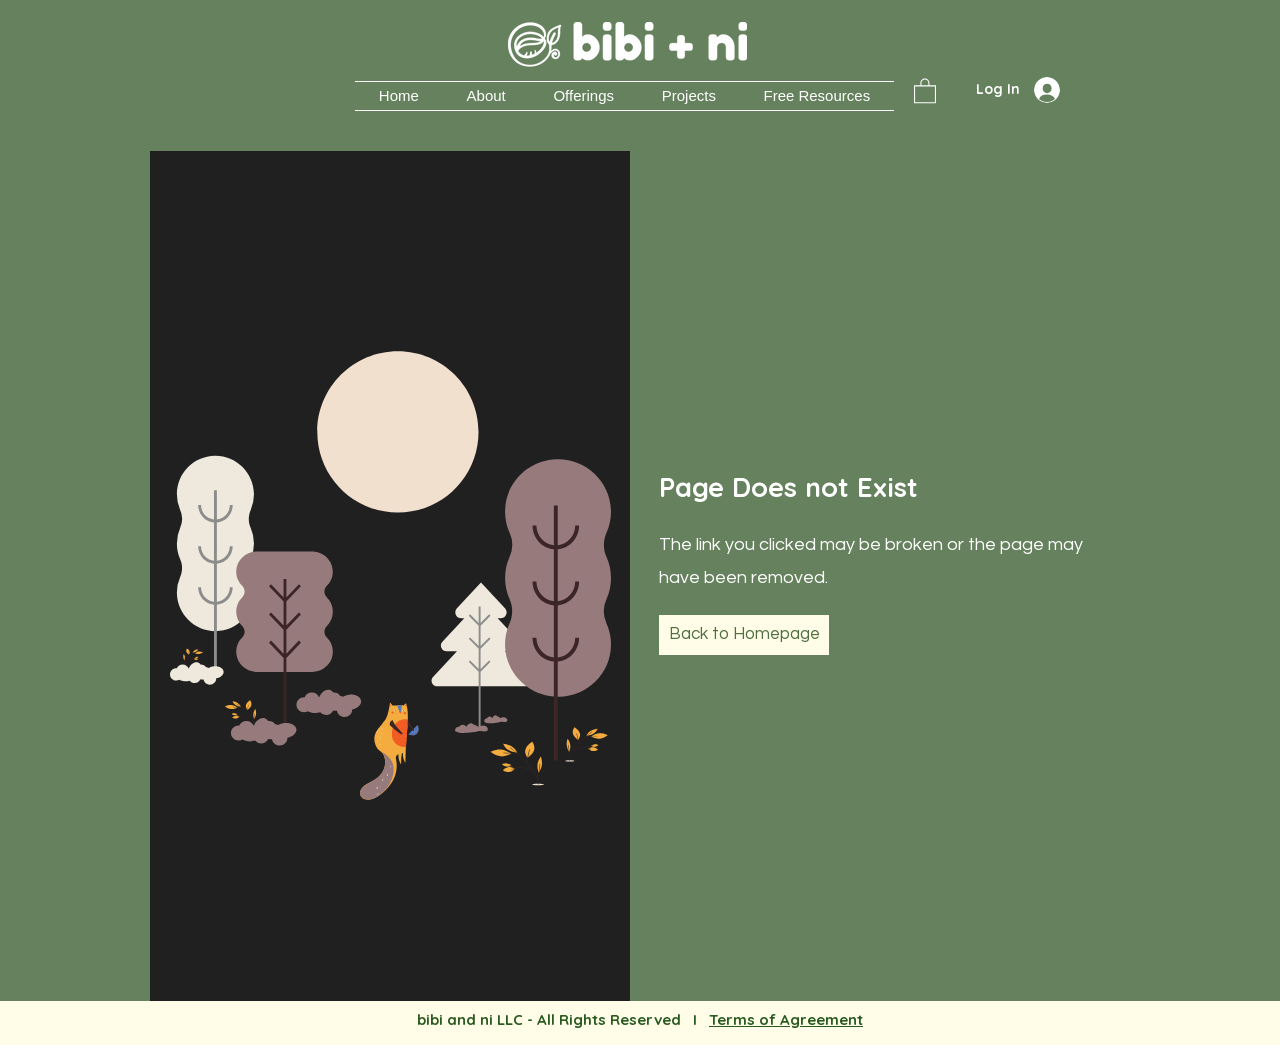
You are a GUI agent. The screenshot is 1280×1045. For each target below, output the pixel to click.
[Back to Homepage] (744, 635)
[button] (689, 96)
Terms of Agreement (786, 1019)
